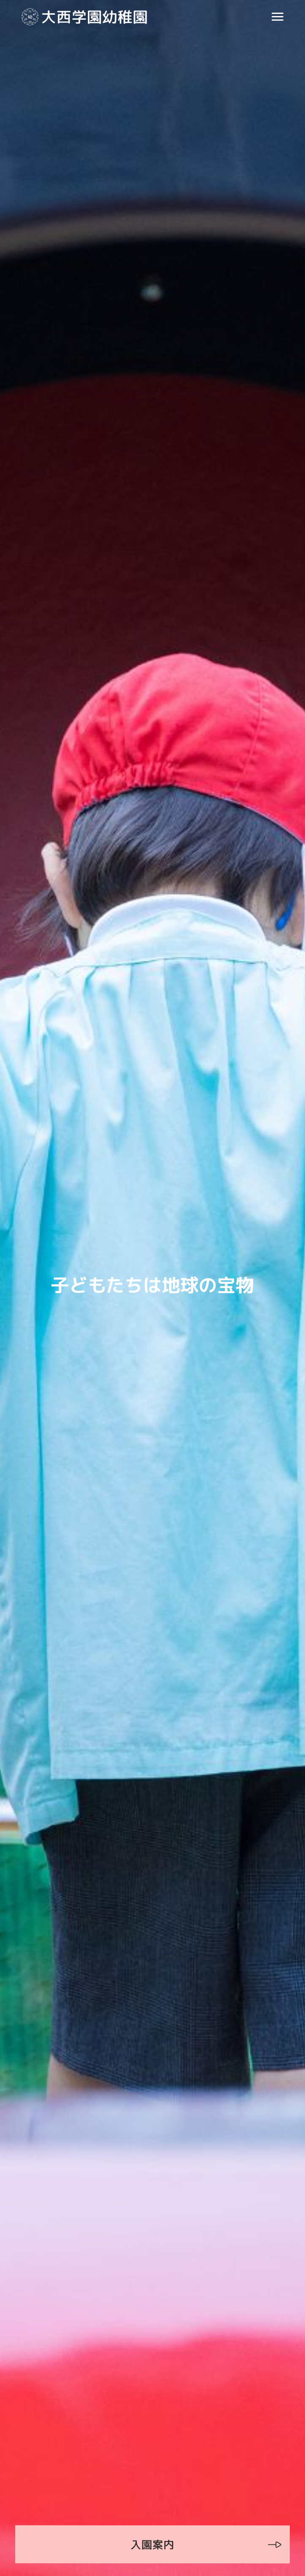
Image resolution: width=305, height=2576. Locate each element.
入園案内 (152, 2544)
